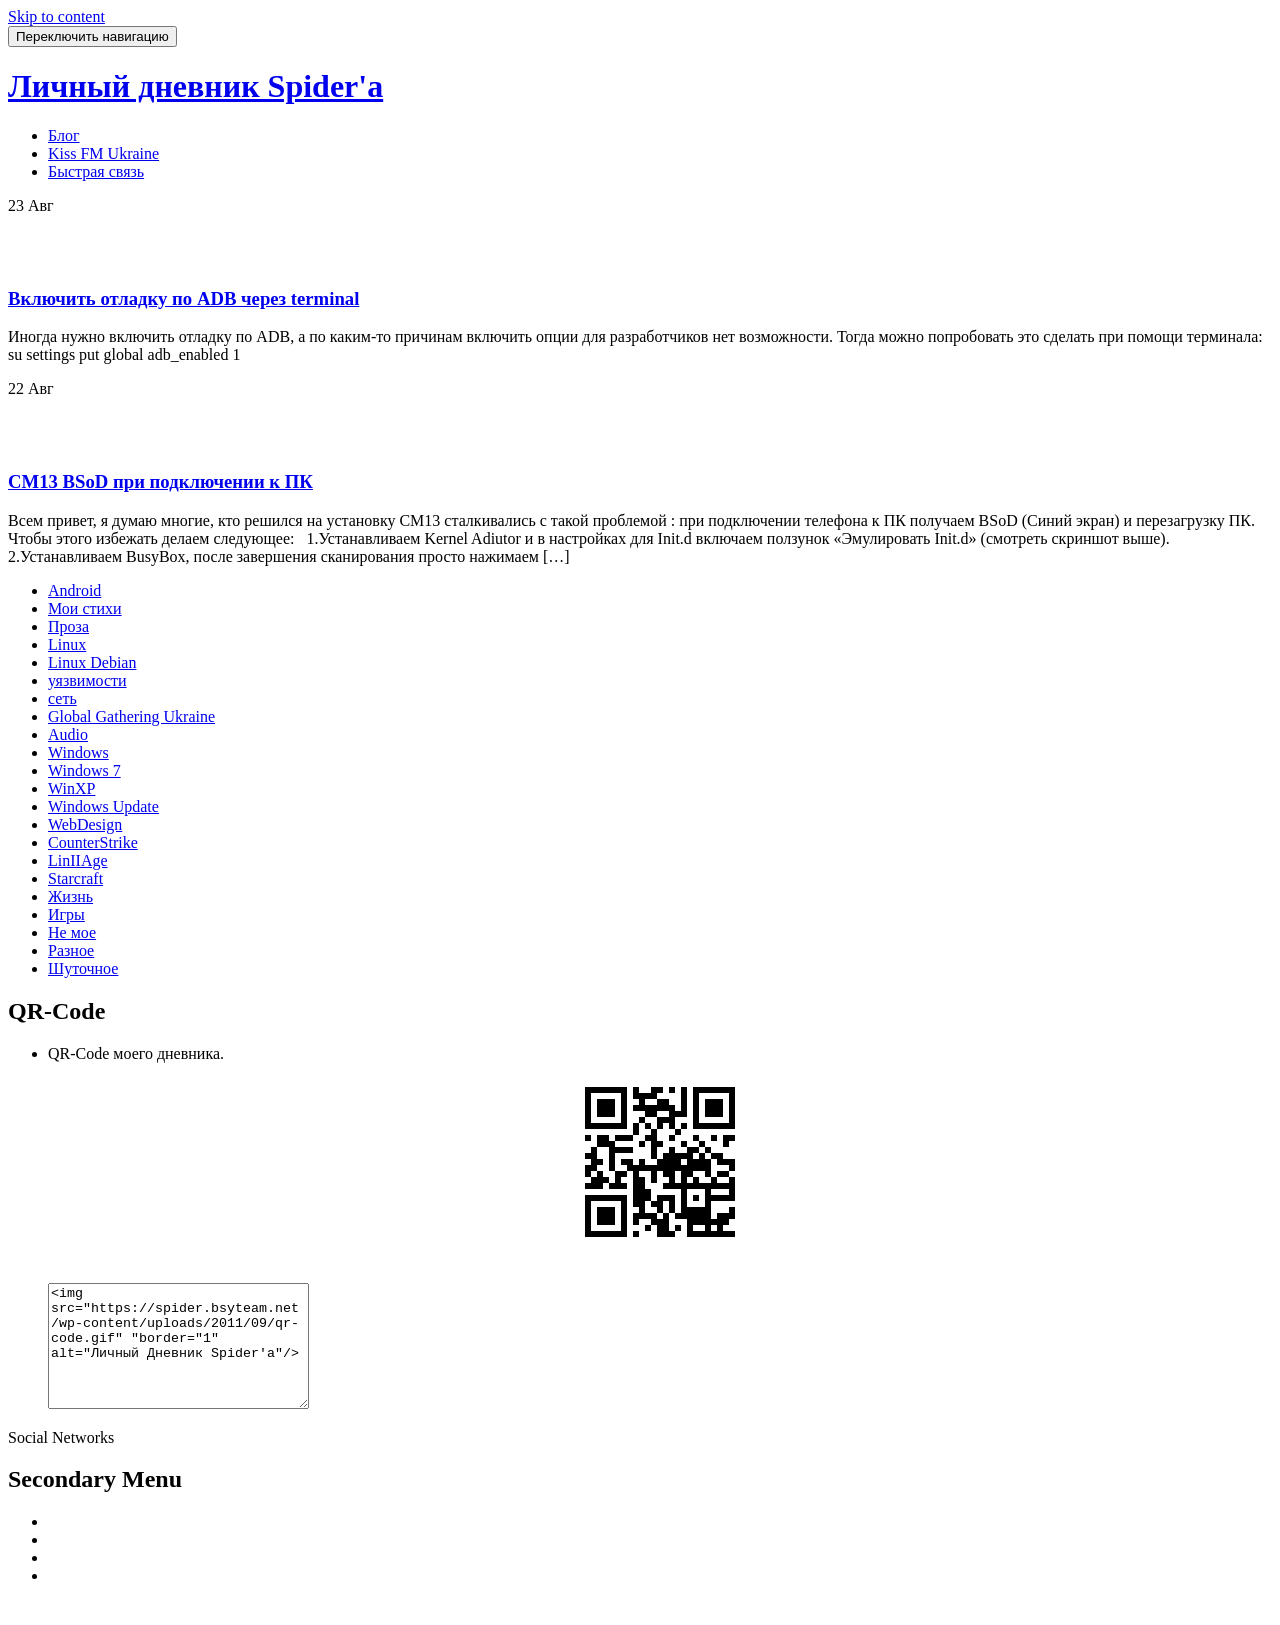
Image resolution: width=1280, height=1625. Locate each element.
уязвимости (87, 680)
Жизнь (70, 896)
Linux (67, 644)
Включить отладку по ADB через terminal (183, 298)
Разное (71, 950)
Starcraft (75, 878)
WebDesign (85, 824)
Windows (78, 752)
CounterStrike (93, 842)
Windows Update (103, 806)
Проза (68, 626)
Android (74, 590)
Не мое (72, 932)
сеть (62, 698)
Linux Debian (92, 662)
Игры (66, 914)
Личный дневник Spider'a (195, 86)
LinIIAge (78, 860)
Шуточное (83, 968)
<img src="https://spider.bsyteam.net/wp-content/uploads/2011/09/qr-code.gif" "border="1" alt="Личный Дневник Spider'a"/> (193, 1358)
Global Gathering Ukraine (131, 716)
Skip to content (56, 16)
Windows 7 (84, 770)
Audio (68, 734)
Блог (64, 135)
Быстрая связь (96, 171)
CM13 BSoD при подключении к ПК (160, 481)
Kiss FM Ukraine (103, 153)
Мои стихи (85, 608)
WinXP (71, 788)
